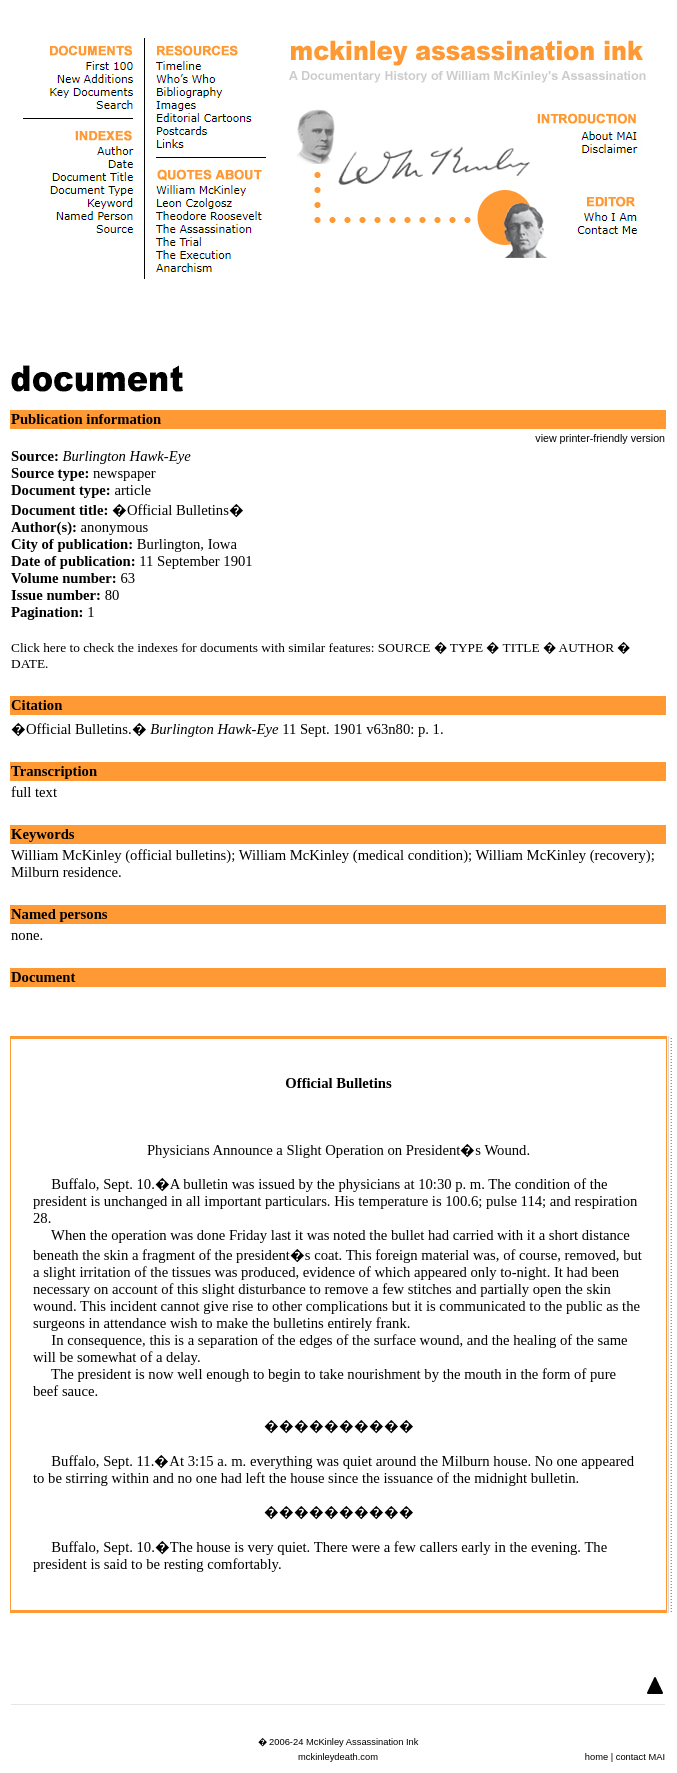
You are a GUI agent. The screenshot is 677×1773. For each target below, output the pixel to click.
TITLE (521, 647)
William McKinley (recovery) (563, 855)
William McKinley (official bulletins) (121, 855)
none (25, 935)
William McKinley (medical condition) (353, 855)
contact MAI (640, 1757)
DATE (28, 663)
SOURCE (404, 647)
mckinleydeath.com (338, 1757)
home (596, 1757)
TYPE (466, 647)
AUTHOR (587, 647)
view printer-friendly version (600, 438)
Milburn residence (64, 872)
